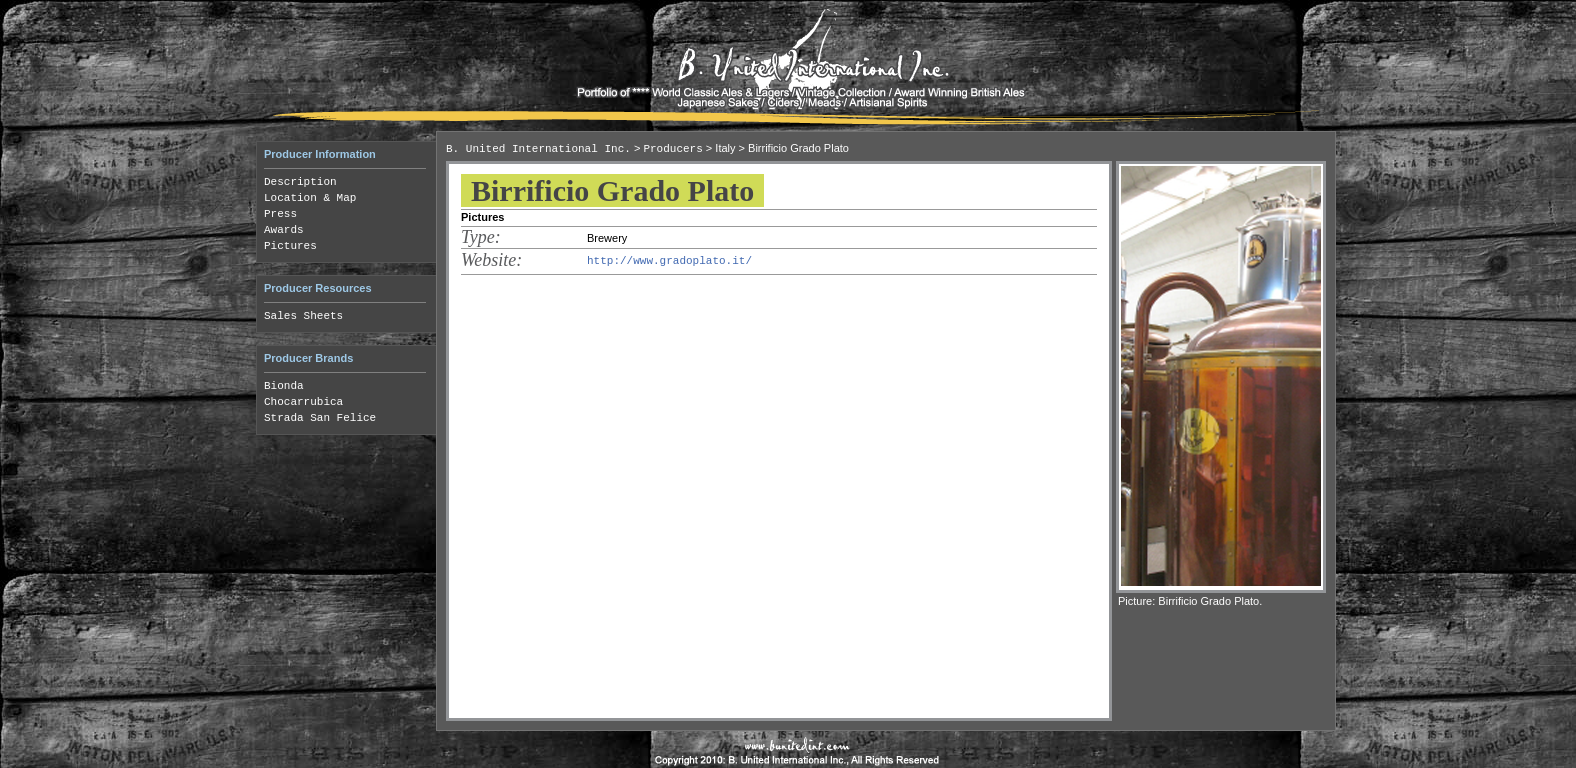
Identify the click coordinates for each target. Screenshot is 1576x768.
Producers (672, 149)
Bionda (284, 386)
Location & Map (310, 198)
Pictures (290, 246)
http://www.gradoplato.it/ (669, 261)
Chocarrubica (303, 402)
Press (280, 214)
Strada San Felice (320, 418)
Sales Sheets (303, 316)
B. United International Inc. (538, 149)
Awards (284, 230)
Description (300, 182)
